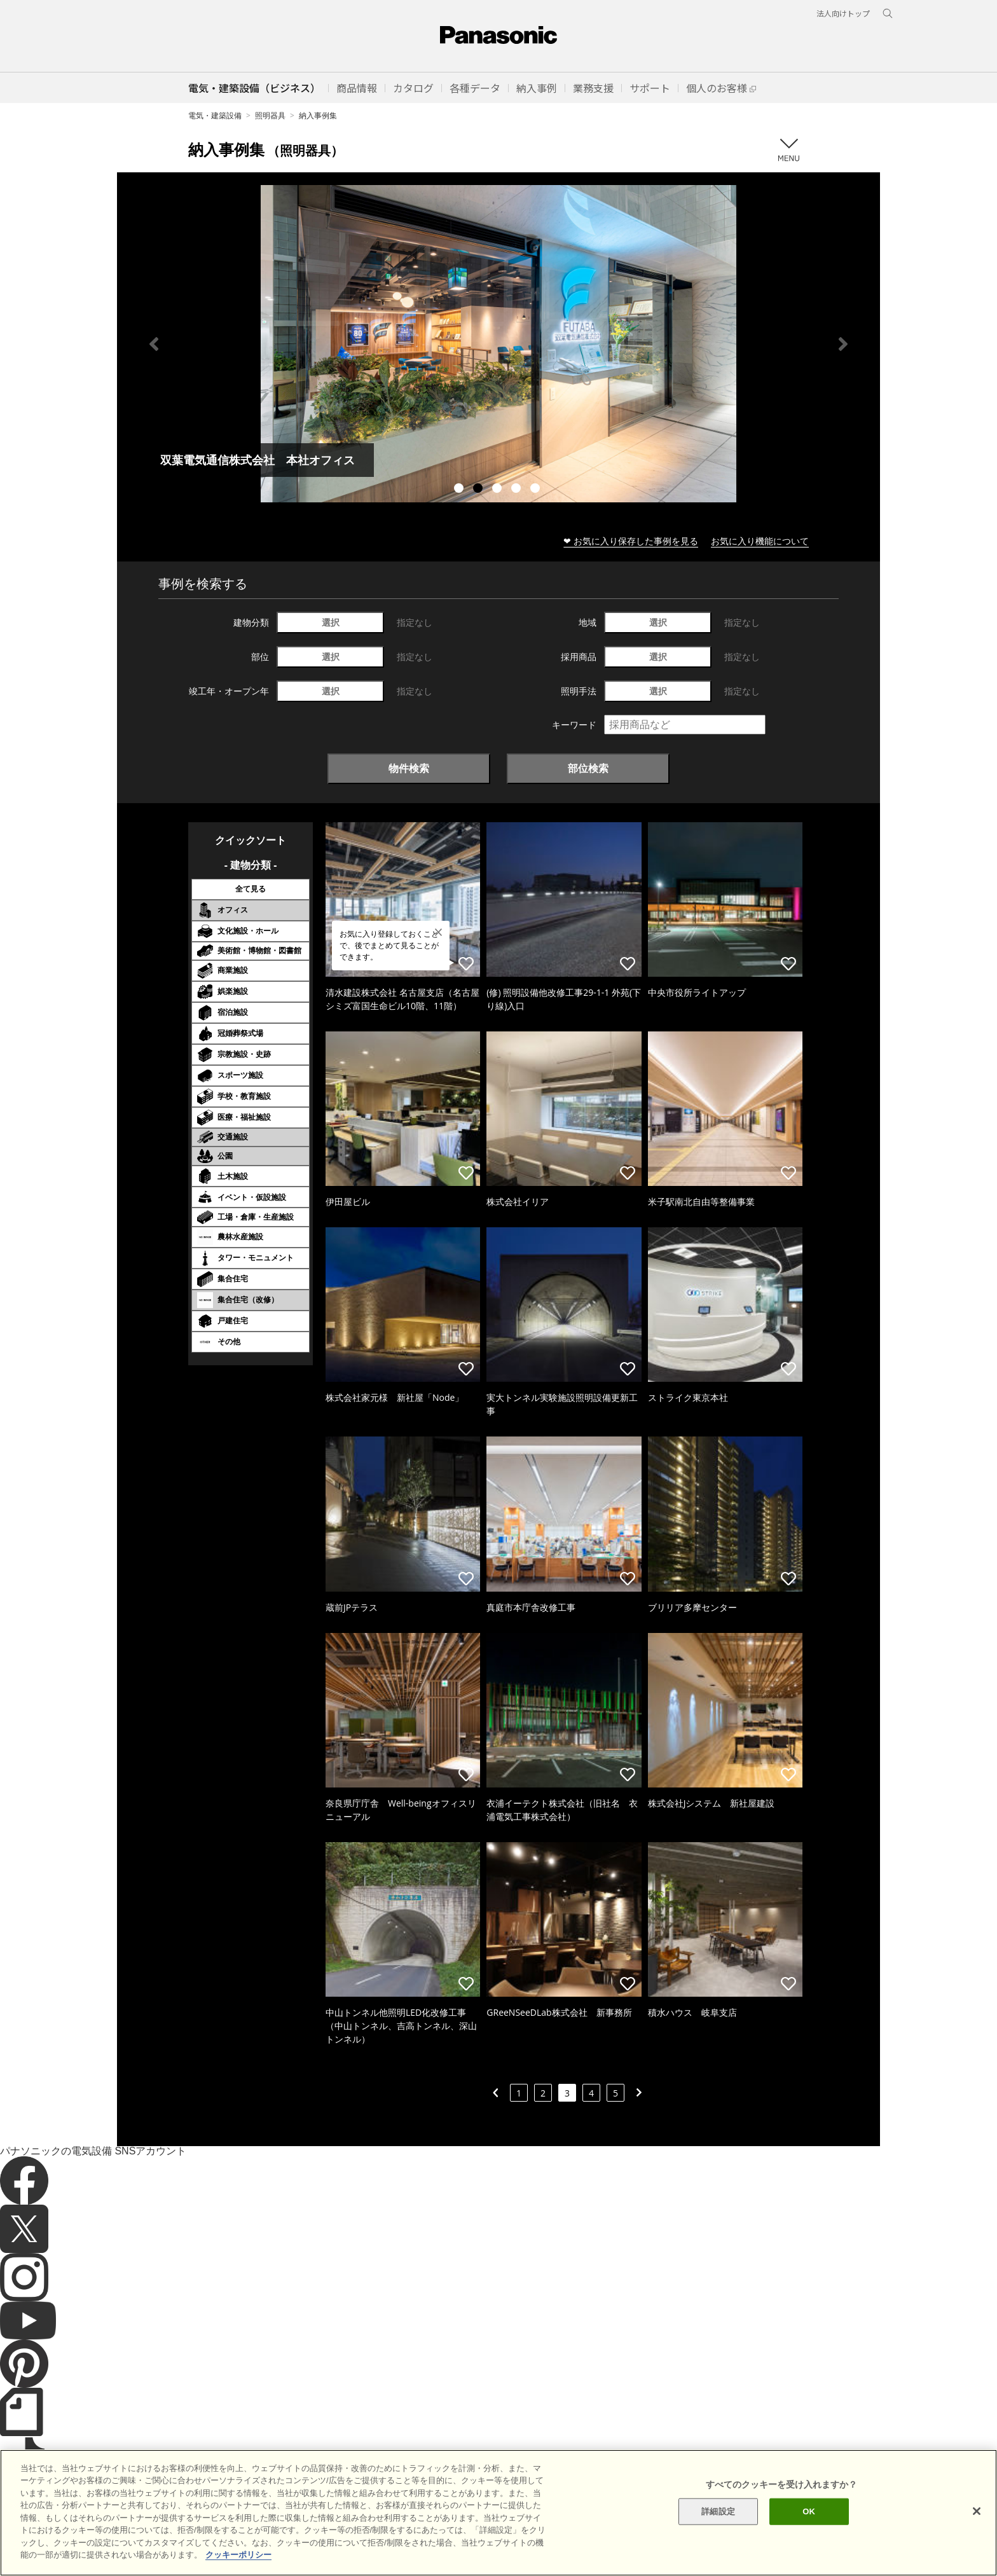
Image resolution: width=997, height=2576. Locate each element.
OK (808, 2511)
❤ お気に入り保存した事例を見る (630, 541)
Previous (154, 344)
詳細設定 (718, 2511)
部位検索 (588, 768)
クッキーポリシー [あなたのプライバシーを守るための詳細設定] (238, 2554)
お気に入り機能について (760, 541)
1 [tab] (460, 489)
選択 (331, 622)
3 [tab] (498, 489)
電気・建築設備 (215, 115)
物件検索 (408, 768)
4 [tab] (517, 489)
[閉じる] (977, 2511)
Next (843, 344)
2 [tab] (479, 489)
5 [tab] (536, 489)
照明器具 (270, 115)
